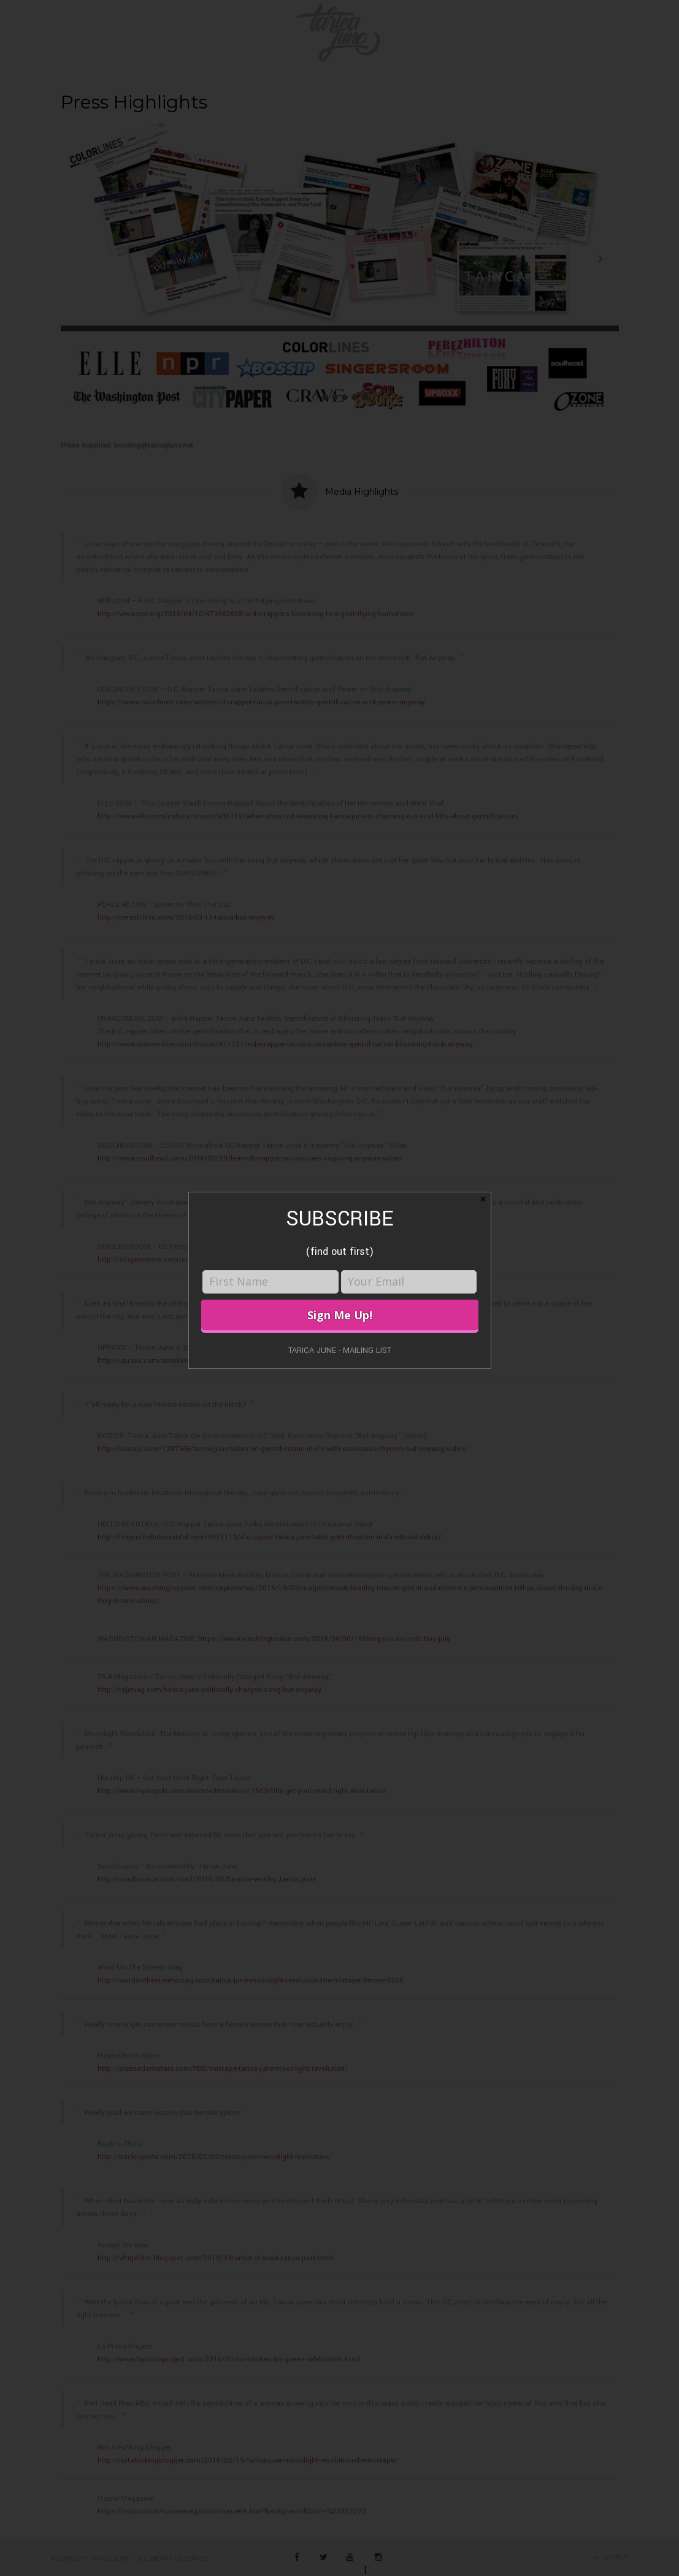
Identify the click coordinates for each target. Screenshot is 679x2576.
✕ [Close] (483, 1199)
